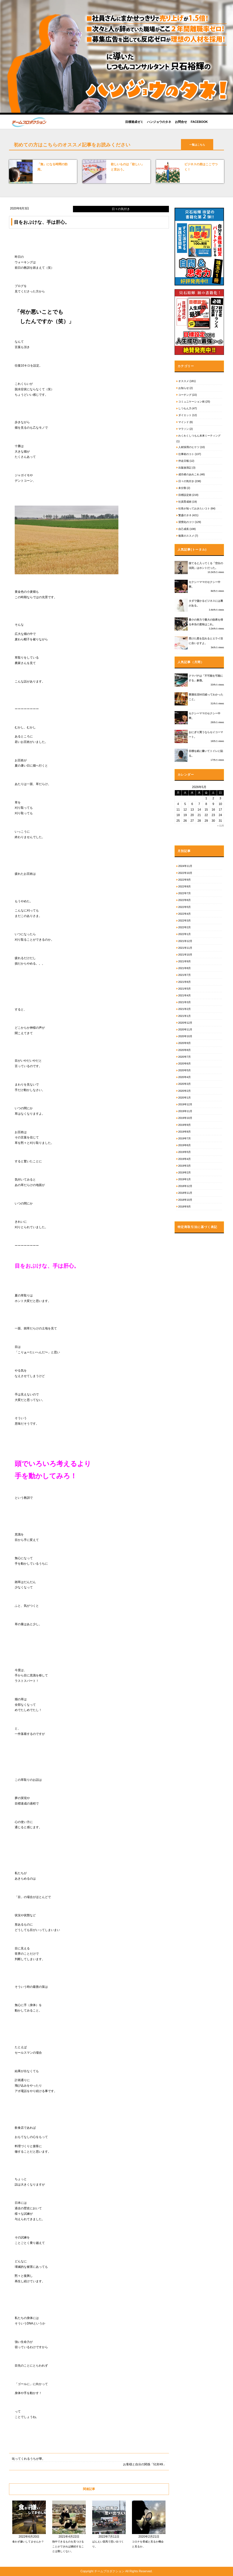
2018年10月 (185, 1199)
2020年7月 (184, 1056)
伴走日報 (183, 460)
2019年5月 (184, 1151)
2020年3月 (184, 1083)
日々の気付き (186, 481)
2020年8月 (184, 1049)
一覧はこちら (197, 144)
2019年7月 (184, 1138)
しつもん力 (185, 408)
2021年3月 (184, 1002)
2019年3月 (184, 1165)
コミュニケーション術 (191, 401)
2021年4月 (184, 995)
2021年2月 (184, 1008)
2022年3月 (184, 920)
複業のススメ (186, 535)
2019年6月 (184, 1145)
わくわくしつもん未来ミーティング (199, 435)
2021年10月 (185, 954)
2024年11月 (185, 865)
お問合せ (181, 121)
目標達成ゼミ (134, 121)
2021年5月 (184, 988)
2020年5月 (184, 1070)
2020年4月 (184, 1077)
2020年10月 (185, 1036)
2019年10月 (185, 1117)
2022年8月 (184, 886)
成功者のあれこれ (188, 474)
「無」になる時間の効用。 (52, 167)
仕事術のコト (186, 454)
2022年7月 (184, 893)
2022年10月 (185, 872)
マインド (183, 422)
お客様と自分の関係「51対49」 (144, 2464)
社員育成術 (185, 501)
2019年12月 (185, 1104)
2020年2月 (184, 1090)
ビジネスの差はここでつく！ (201, 167)
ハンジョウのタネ (159, 121)
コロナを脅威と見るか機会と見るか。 (148, 2544)
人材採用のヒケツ (188, 447)
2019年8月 (184, 1131)
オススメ (183, 381)
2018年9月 (184, 1206)
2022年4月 (184, 913)
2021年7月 (184, 974)
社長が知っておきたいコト (194, 508)
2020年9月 (184, 1043)
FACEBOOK (199, 121)
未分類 (182, 487)
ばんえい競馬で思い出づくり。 (108, 2544)
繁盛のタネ (185, 515)
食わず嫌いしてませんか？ (28, 2541)
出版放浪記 (185, 467)
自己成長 (183, 528)
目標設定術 (185, 494)
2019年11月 (185, 1111)
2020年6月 (184, 1063)
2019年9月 (184, 1124)
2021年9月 (184, 961)
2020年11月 (185, 1029)
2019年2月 (184, 1172)
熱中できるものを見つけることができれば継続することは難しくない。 (68, 2546)
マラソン (183, 428)
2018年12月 (185, 1186)
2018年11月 (185, 1192)
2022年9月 (184, 879)
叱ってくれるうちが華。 (28, 2458)
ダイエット (185, 415)
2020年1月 (184, 1097)
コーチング (185, 394)
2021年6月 (184, 981)
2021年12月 (185, 941)
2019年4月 (184, 1158)
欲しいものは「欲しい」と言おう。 (127, 167)
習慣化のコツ (186, 521)
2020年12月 (185, 1022)
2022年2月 (184, 927)
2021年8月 (184, 968)
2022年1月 (184, 934)
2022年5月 (184, 906)
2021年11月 (185, 947)
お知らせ (183, 388)
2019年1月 (184, 1179)
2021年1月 (184, 1015)
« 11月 (220, 825)
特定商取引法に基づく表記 (197, 1227)
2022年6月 (184, 900)
